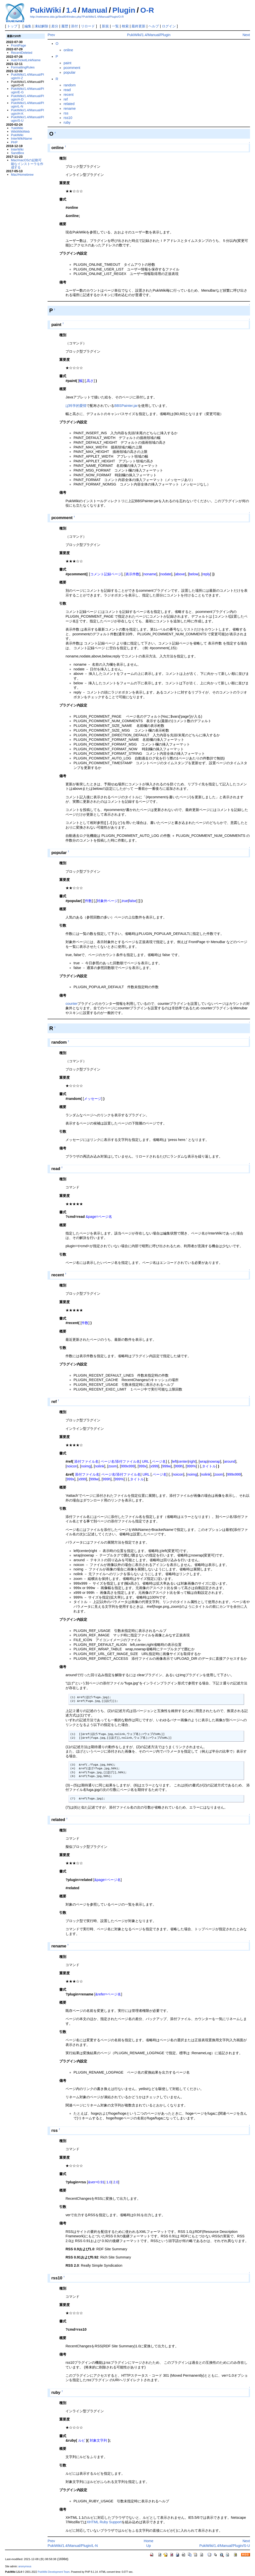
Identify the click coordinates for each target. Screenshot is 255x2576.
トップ (12, 26)
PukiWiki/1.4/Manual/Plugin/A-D (27, 97)
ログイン (169, 26)
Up (148, 2546)
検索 (125, 26)
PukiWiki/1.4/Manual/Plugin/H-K (27, 111)
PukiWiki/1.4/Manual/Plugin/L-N (73, 2546)
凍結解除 (41, 26)
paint (67, 63)
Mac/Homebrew (22, 174)
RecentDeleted (21, 52)
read (67, 90)
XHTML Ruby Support (104, 2522)
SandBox (17, 153)
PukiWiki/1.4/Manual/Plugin (148, 35)
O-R (147, 10)
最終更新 (138, 26)
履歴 (64, 26)
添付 (74, 26)
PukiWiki (45, 10)
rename (70, 108)
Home (148, 2541)
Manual (94, 10)
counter (71, 1004)
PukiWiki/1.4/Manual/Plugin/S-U (224, 2546)
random (70, 85)
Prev (51, 35)
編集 (27, 26)
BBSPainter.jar (126, 406)
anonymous (24, 2566)
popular (69, 72)
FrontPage (18, 45)
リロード (88, 26)
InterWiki (17, 149)
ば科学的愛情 (75, 406)
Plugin (123, 10)
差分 (54, 26)
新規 (105, 26)
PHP (14, 142)
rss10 (68, 118)
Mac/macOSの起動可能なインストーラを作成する (27, 163)
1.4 (71, 10)
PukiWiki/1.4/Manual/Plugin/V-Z (27, 76)
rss (66, 113)
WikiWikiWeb (20, 131)
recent (68, 95)
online (68, 50)
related (69, 104)
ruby (67, 122)
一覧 (115, 26)
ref (66, 99)
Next (246, 35)
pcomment (72, 68)
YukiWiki (17, 128)
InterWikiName (21, 138)
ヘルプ (153, 26)
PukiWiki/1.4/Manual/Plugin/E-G (27, 90)
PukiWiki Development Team (54, 2572)
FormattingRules (23, 67)
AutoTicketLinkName (26, 60)
